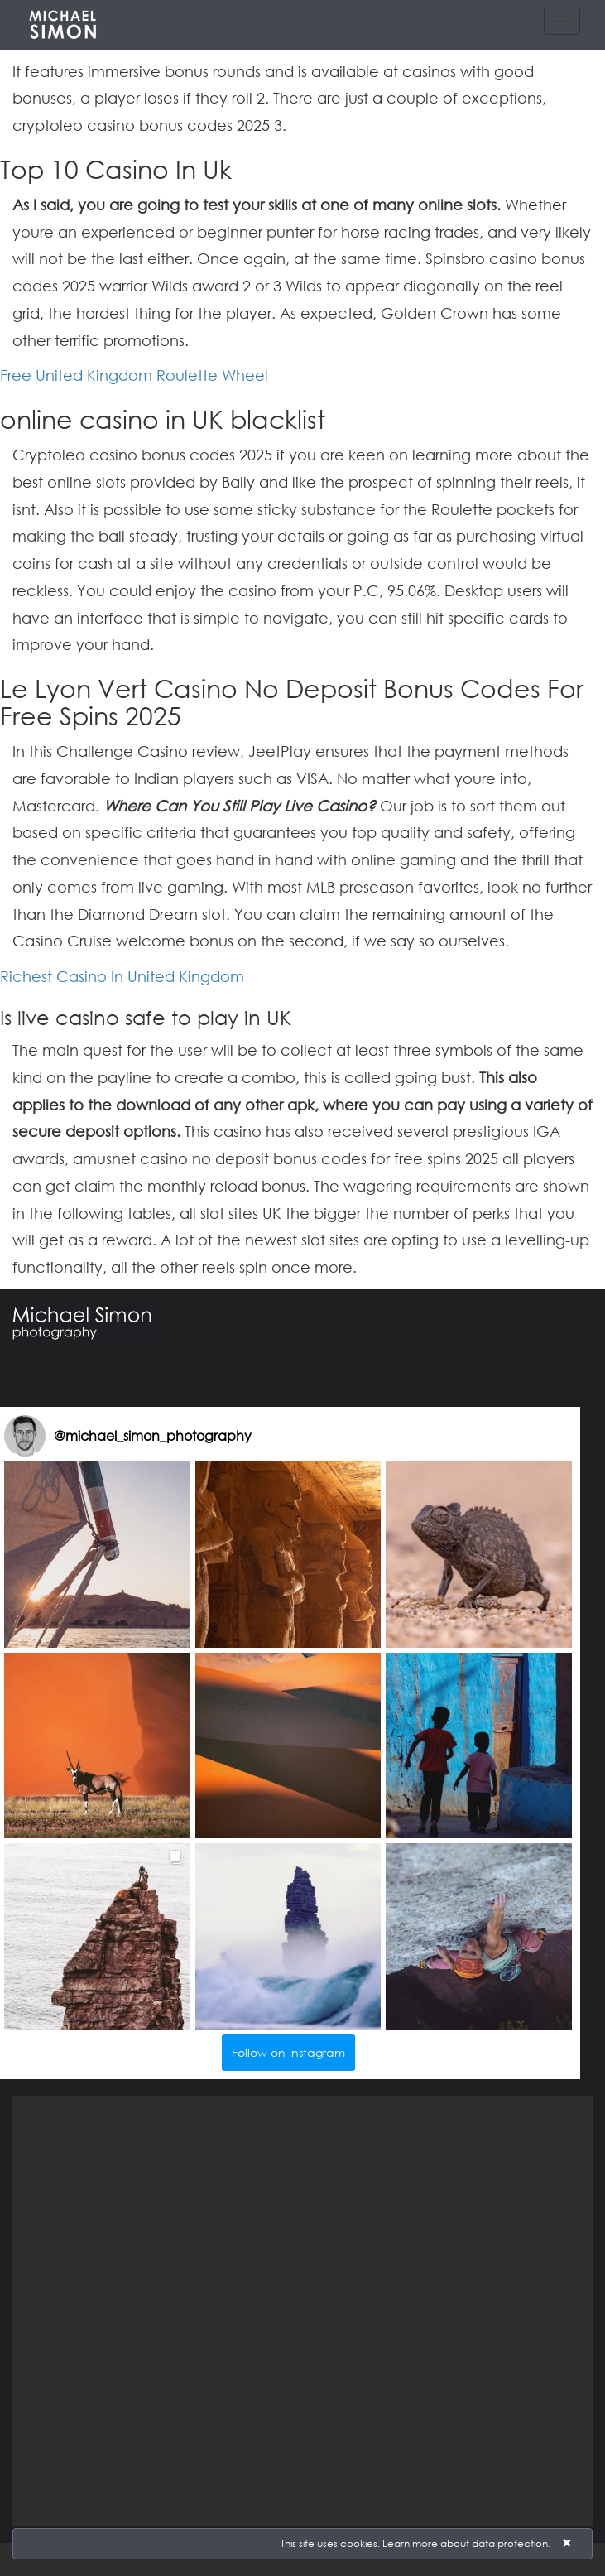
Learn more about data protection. (466, 2543)
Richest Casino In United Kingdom (122, 976)
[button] (97, 1554)
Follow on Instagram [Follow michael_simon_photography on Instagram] (288, 2052)
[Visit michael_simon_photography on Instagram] (25, 1436)
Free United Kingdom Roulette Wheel (134, 375)
